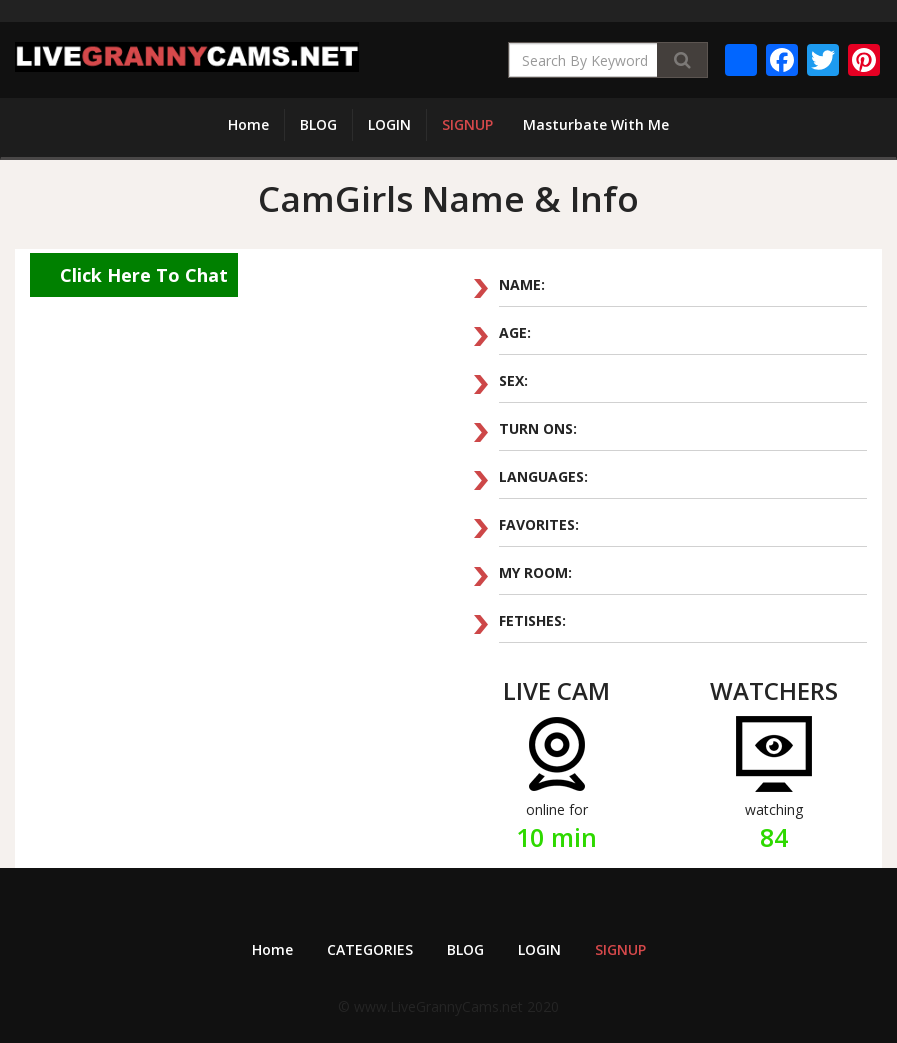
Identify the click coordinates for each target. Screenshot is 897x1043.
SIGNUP (467, 124)
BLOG (318, 124)
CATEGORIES (370, 949)
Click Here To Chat (144, 275)
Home (248, 124)
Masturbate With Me (596, 124)
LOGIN (389, 124)
